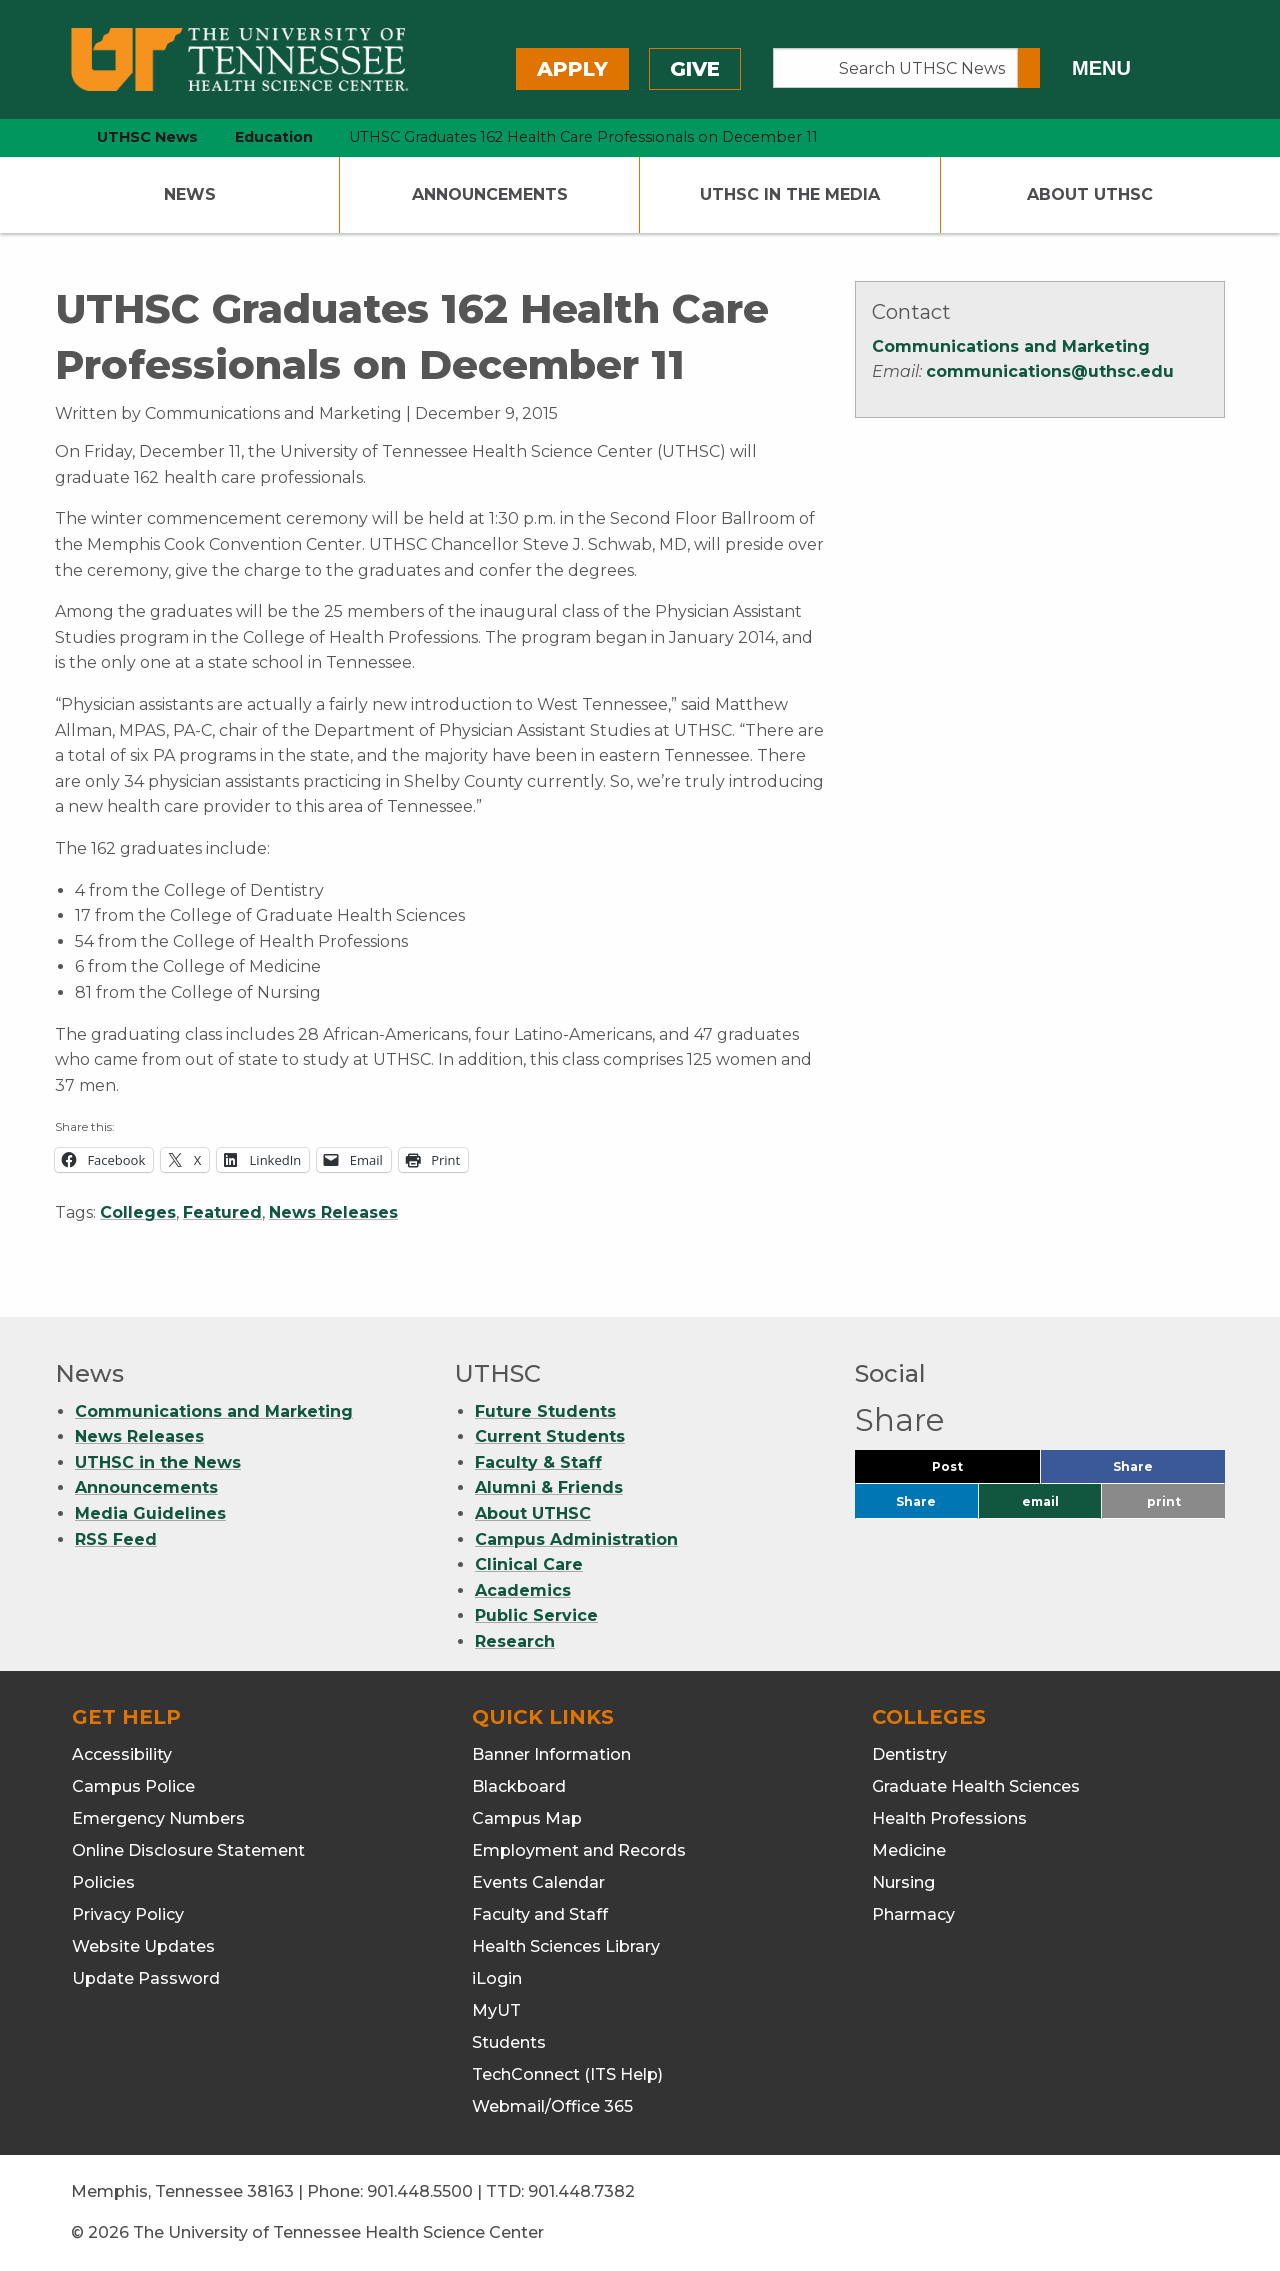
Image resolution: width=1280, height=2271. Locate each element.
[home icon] (50, 137)
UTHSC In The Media (790, 194)
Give (695, 69)
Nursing (903, 1882)
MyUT (496, 2010)
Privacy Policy (128, 1914)
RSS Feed (116, 1539)
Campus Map (527, 1818)
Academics (523, 1590)
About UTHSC (1090, 194)
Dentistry (909, 1754)
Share (1166, 1471)
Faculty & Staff (538, 1462)
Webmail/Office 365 (552, 2106)
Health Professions (949, 1818)
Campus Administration (576, 1539)
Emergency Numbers (158, 1818)
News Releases (333, 1212)
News (190, 194)
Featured (222, 1212)
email (1040, 1501)
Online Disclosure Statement (188, 1850)
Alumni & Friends (549, 1487)
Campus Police (133, 1786)
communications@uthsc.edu (1050, 371)
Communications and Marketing (1011, 346)
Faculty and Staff (540, 1914)
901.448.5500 (420, 2191)
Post (971, 1471)
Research (515, 1641)
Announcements (490, 194)
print (1164, 1501)
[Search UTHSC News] (895, 68)
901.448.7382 (581, 2191)
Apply (572, 69)
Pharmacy (913, 1914)
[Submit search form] (1029, 68)
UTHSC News (147, 137)
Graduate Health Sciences (976, 1786)
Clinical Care (529, 1564)
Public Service (536, 1615)
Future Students (545, 1411)
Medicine (909, 1850)
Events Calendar (538, 1882)
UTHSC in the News (158, 1462)
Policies (103, 1882)
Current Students (550, 1436)
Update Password (146, 1978)
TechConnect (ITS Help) (567, 2074)
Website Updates (143, 1946)
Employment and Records (579, 1850)
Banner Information (551, 1754)
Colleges (138, 1212)
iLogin (497, 1978)
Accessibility (122, 1754)
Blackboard (519, 1786)
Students (509, 2042)
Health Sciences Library (566, 1946)
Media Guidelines (150, 1513)
